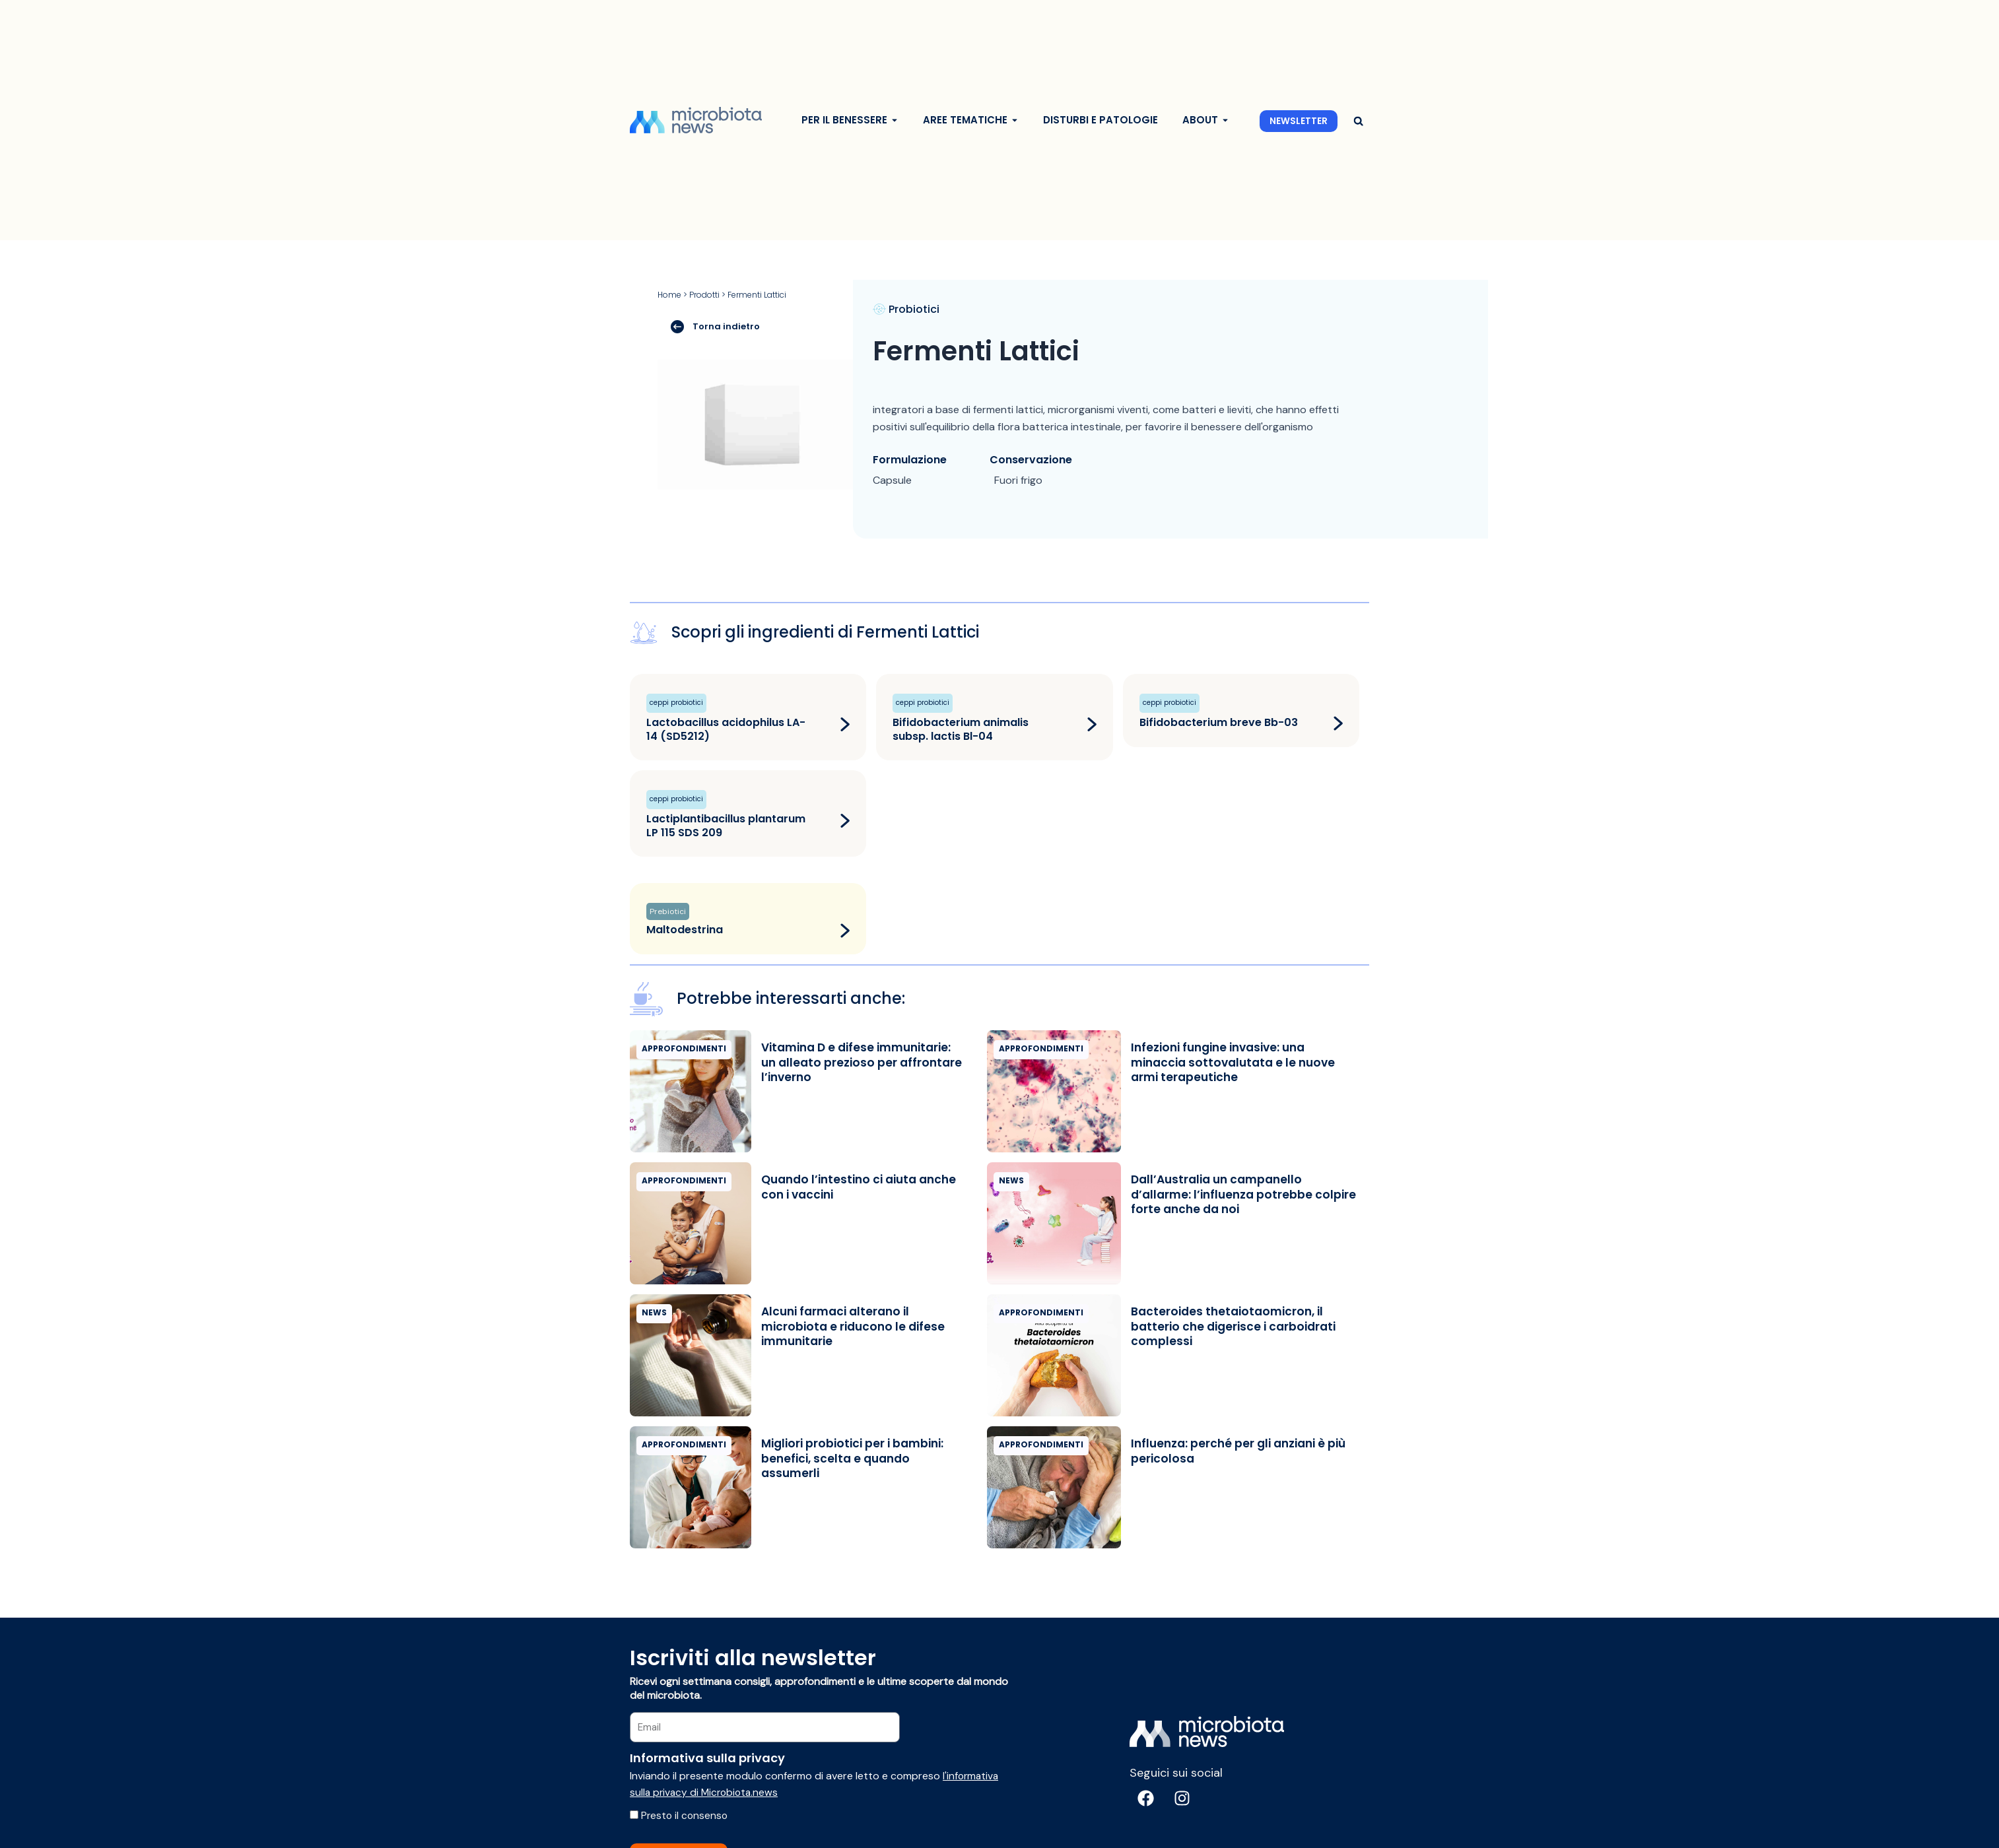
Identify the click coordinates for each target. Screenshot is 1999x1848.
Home (669, 294)
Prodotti (704, 294)
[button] (1358, 121)
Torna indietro (715, 326)
